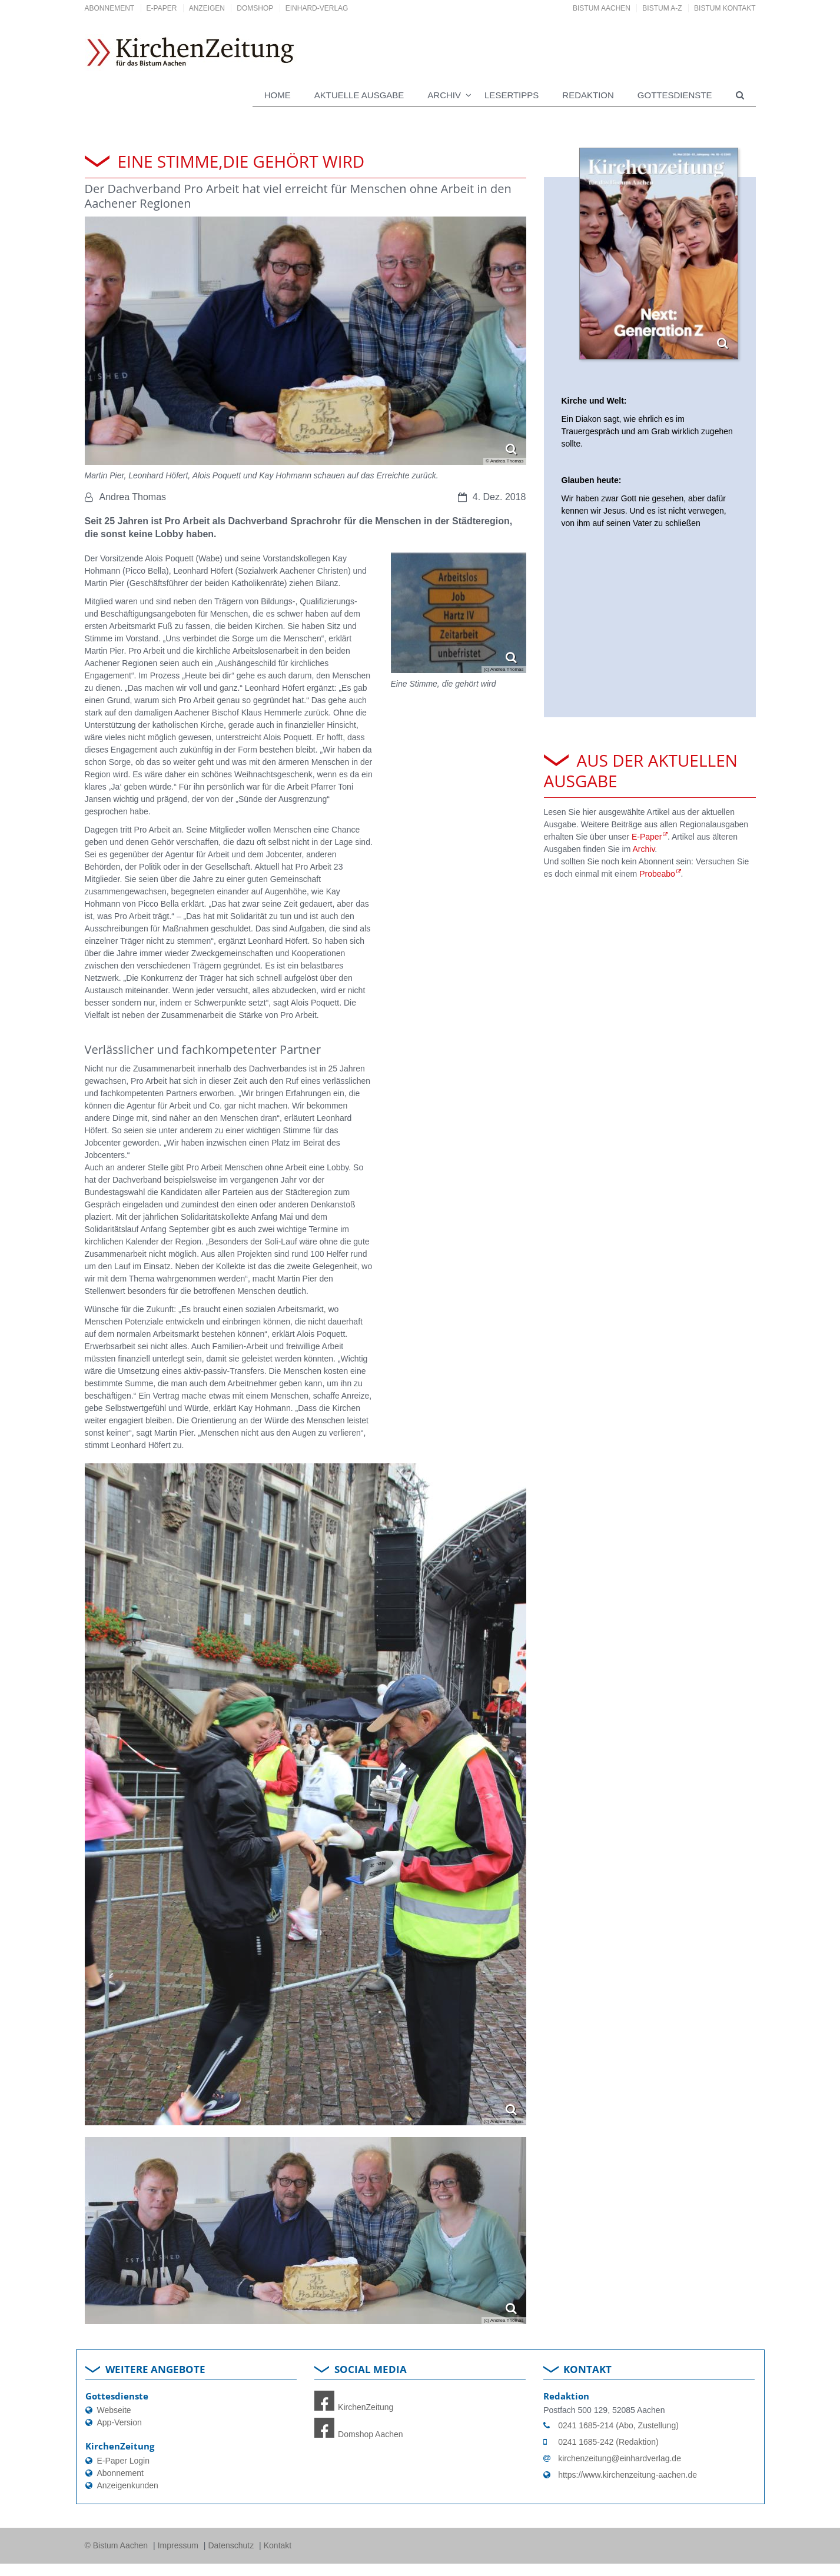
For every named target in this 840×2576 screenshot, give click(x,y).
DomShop (255, 8)
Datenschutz (232, 2545)
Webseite (114, 2410)
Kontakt (277, 2545)
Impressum (179, 2545)
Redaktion (588, 95)
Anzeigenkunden (127, 2485)
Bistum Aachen (601, 8)
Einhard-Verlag (316, 8)
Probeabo (657, 873)
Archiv (644, 849)
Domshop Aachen (358, 2434)
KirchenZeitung (353, 2407)
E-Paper (162, 8)
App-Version (119, 2422)
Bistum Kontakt (724, 8)
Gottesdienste (675, 95)
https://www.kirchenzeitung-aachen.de (627, 2475)
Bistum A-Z (662, 8)
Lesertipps (511, 95)
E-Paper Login (123, 2460)
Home (277, 95)
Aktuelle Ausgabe (359, 95)
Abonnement (110, 8)
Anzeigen (207, 8)
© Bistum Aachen (117, 2545)
